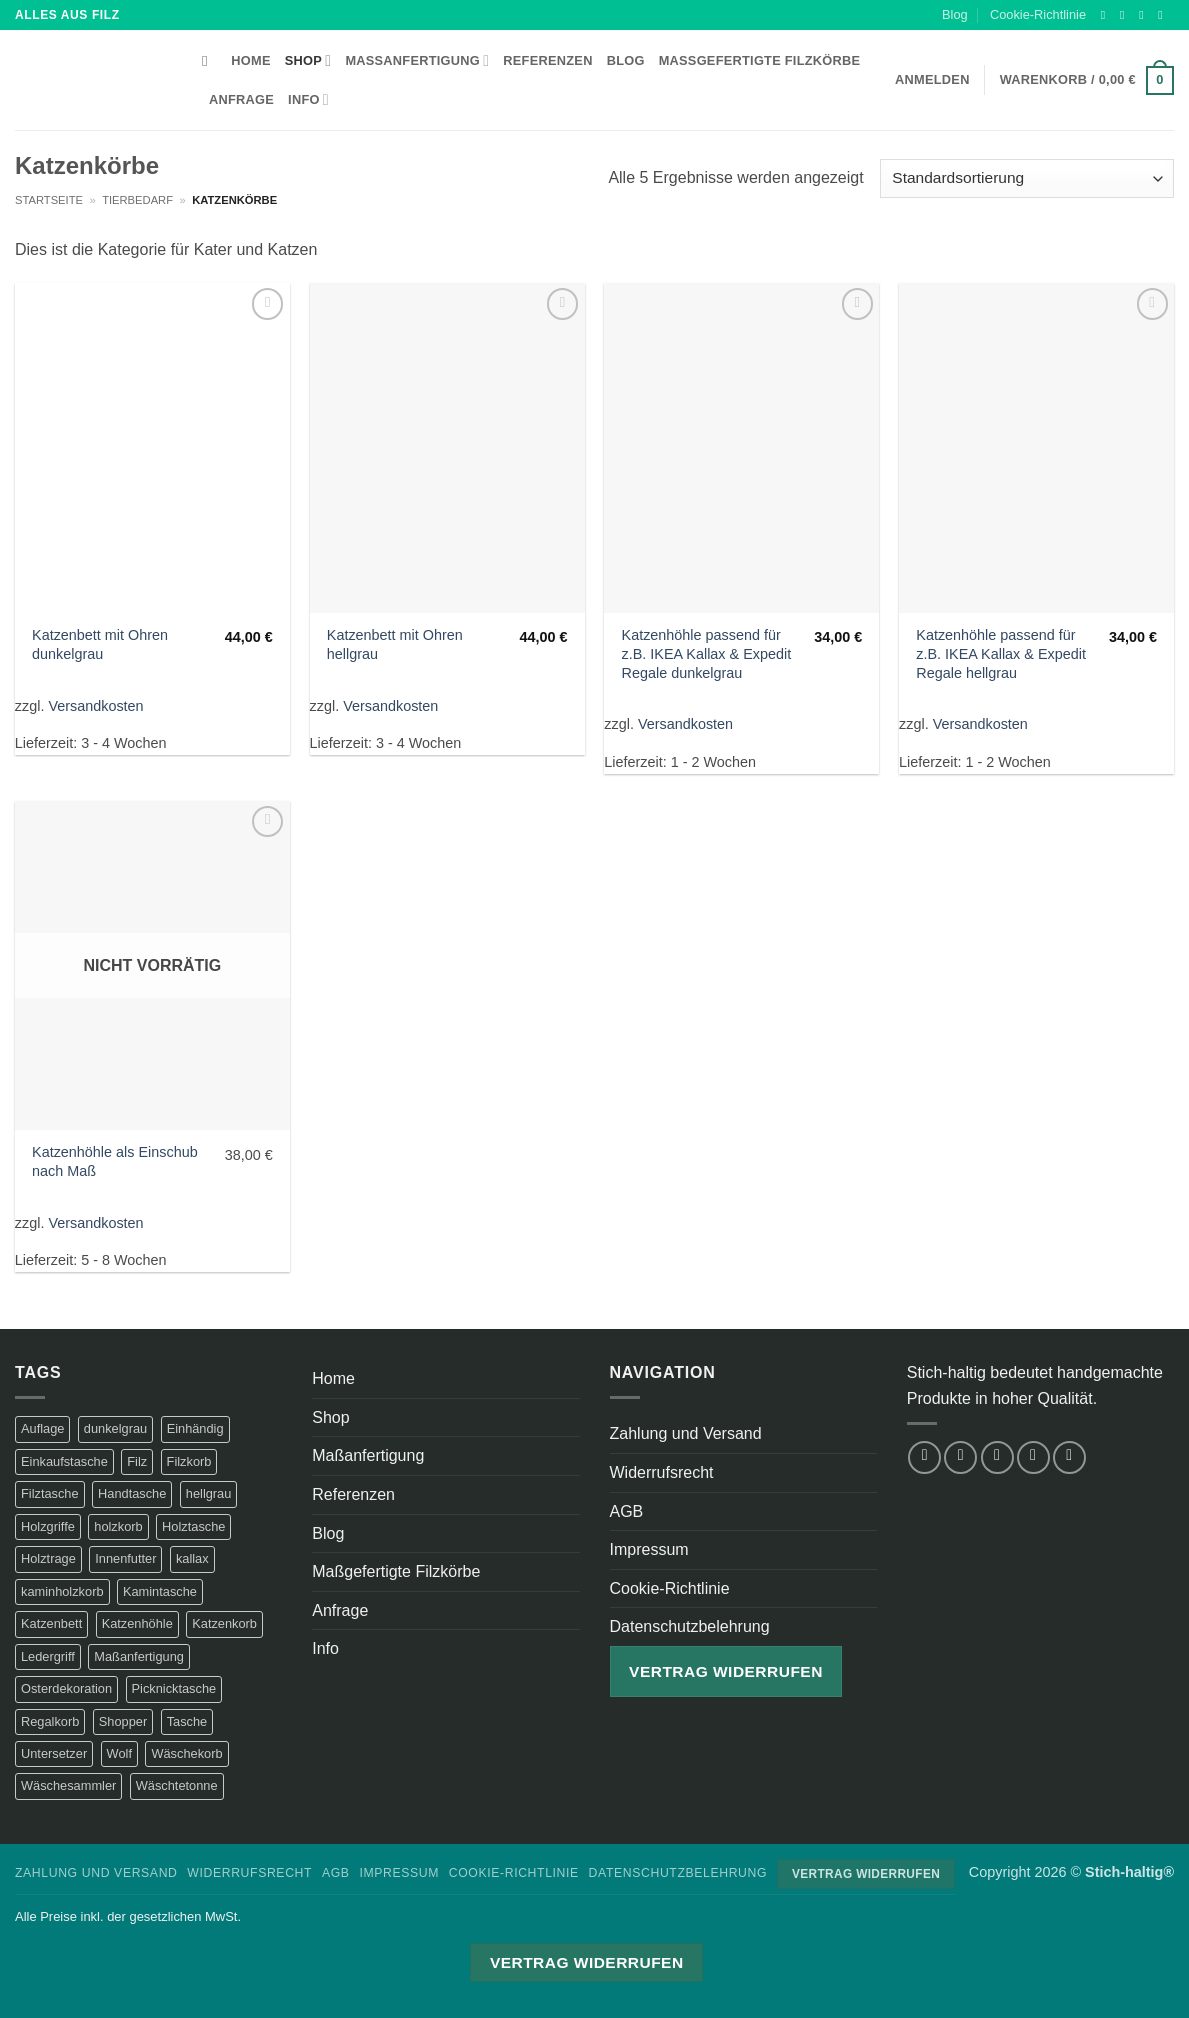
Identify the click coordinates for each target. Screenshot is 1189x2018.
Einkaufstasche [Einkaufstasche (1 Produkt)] (64, 1461)
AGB (627, 1511)
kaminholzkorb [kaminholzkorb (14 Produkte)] (62, 1591)
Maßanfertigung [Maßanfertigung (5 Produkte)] (139, 1656)
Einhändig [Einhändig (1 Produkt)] (195, 1428)
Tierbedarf (137, 200)
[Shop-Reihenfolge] (1027, 178)
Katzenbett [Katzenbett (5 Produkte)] (51, 1623)
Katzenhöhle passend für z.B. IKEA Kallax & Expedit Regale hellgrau (1001, 653)
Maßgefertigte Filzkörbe (760, 60)
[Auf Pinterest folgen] (1069, 1457)
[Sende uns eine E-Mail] (1164, 15)
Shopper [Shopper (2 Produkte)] (123, 1721)
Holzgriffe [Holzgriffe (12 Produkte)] (48, 1526)
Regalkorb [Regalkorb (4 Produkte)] (50, 1721)
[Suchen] (209, 61)
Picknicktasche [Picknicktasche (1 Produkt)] (174, 1688)
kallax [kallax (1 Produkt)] (192, 1558)
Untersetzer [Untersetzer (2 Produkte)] (54, 1753)
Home (250, 60)
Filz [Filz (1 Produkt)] (137, 1461)
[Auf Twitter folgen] (1145, 15)
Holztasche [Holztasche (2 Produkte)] (193, 1526)
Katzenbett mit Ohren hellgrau (395, 644)
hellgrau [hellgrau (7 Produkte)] (209, 1493)
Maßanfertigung (417, 60)
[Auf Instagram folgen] (1126, 15)
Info (308, 99)
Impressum (649, 1549)
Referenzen (547, 60)
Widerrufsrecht (662, 1472)
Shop (308, 60)
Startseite (49, 200)
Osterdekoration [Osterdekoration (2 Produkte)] (66, 1688)
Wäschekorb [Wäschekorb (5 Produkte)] (186, 1753)
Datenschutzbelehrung (690, 1626)
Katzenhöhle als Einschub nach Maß (115, 1161)
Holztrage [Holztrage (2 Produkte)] (48, 1558)
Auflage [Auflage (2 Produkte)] (42, 1428)
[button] (1087, 81)
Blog (955, 14)
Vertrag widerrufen (726, 1671)
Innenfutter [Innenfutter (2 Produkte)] (125, 1558)
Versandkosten (95, 706)
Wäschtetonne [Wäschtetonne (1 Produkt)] (177, 1785)
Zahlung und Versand (686, 1433)
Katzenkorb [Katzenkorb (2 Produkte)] (224, 1623)
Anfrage (241, 99)
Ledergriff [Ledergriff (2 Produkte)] (48, 1656)
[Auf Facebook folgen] (1107, 15)
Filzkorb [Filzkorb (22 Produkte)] (189, 1461)
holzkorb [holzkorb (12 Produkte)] (118, 1526)
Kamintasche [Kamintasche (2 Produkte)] (160, 1591)
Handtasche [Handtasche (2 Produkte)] (132, 1493)
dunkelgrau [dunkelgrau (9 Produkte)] (115, 1428)
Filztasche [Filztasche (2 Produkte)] (50, 1493)
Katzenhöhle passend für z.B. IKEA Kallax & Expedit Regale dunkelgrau (707, 653)
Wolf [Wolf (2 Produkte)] (119, 1753)
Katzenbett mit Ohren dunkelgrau (100, 644)
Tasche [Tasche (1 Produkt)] (187, 1721)
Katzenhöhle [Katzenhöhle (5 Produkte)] (137, 1623)
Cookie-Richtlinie (1038, 14)
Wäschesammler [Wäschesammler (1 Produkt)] (68, 1785)
